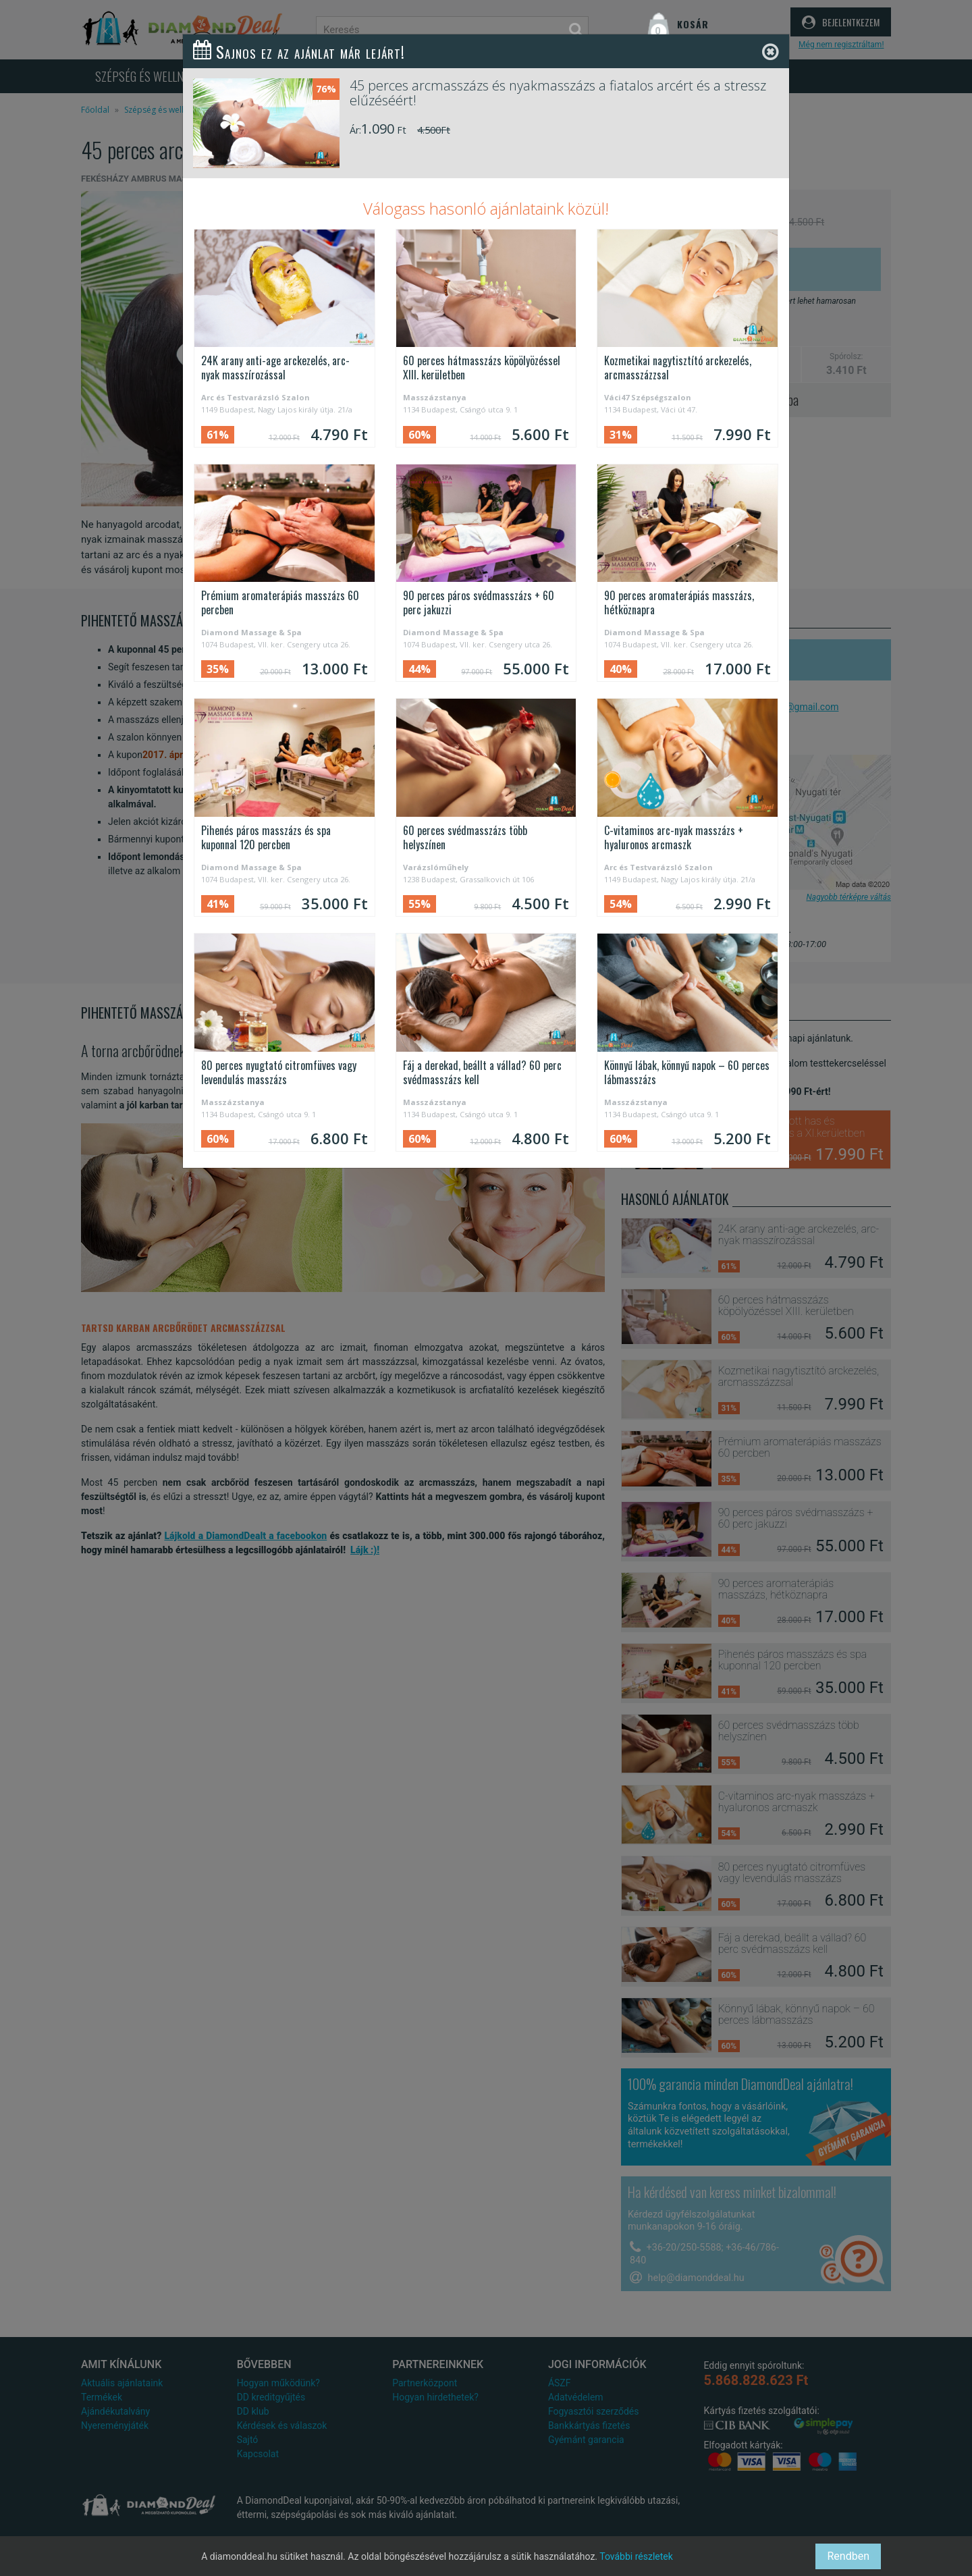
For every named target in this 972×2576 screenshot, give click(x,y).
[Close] (770, 52)
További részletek (636, 2556)
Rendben (848, 2556)
